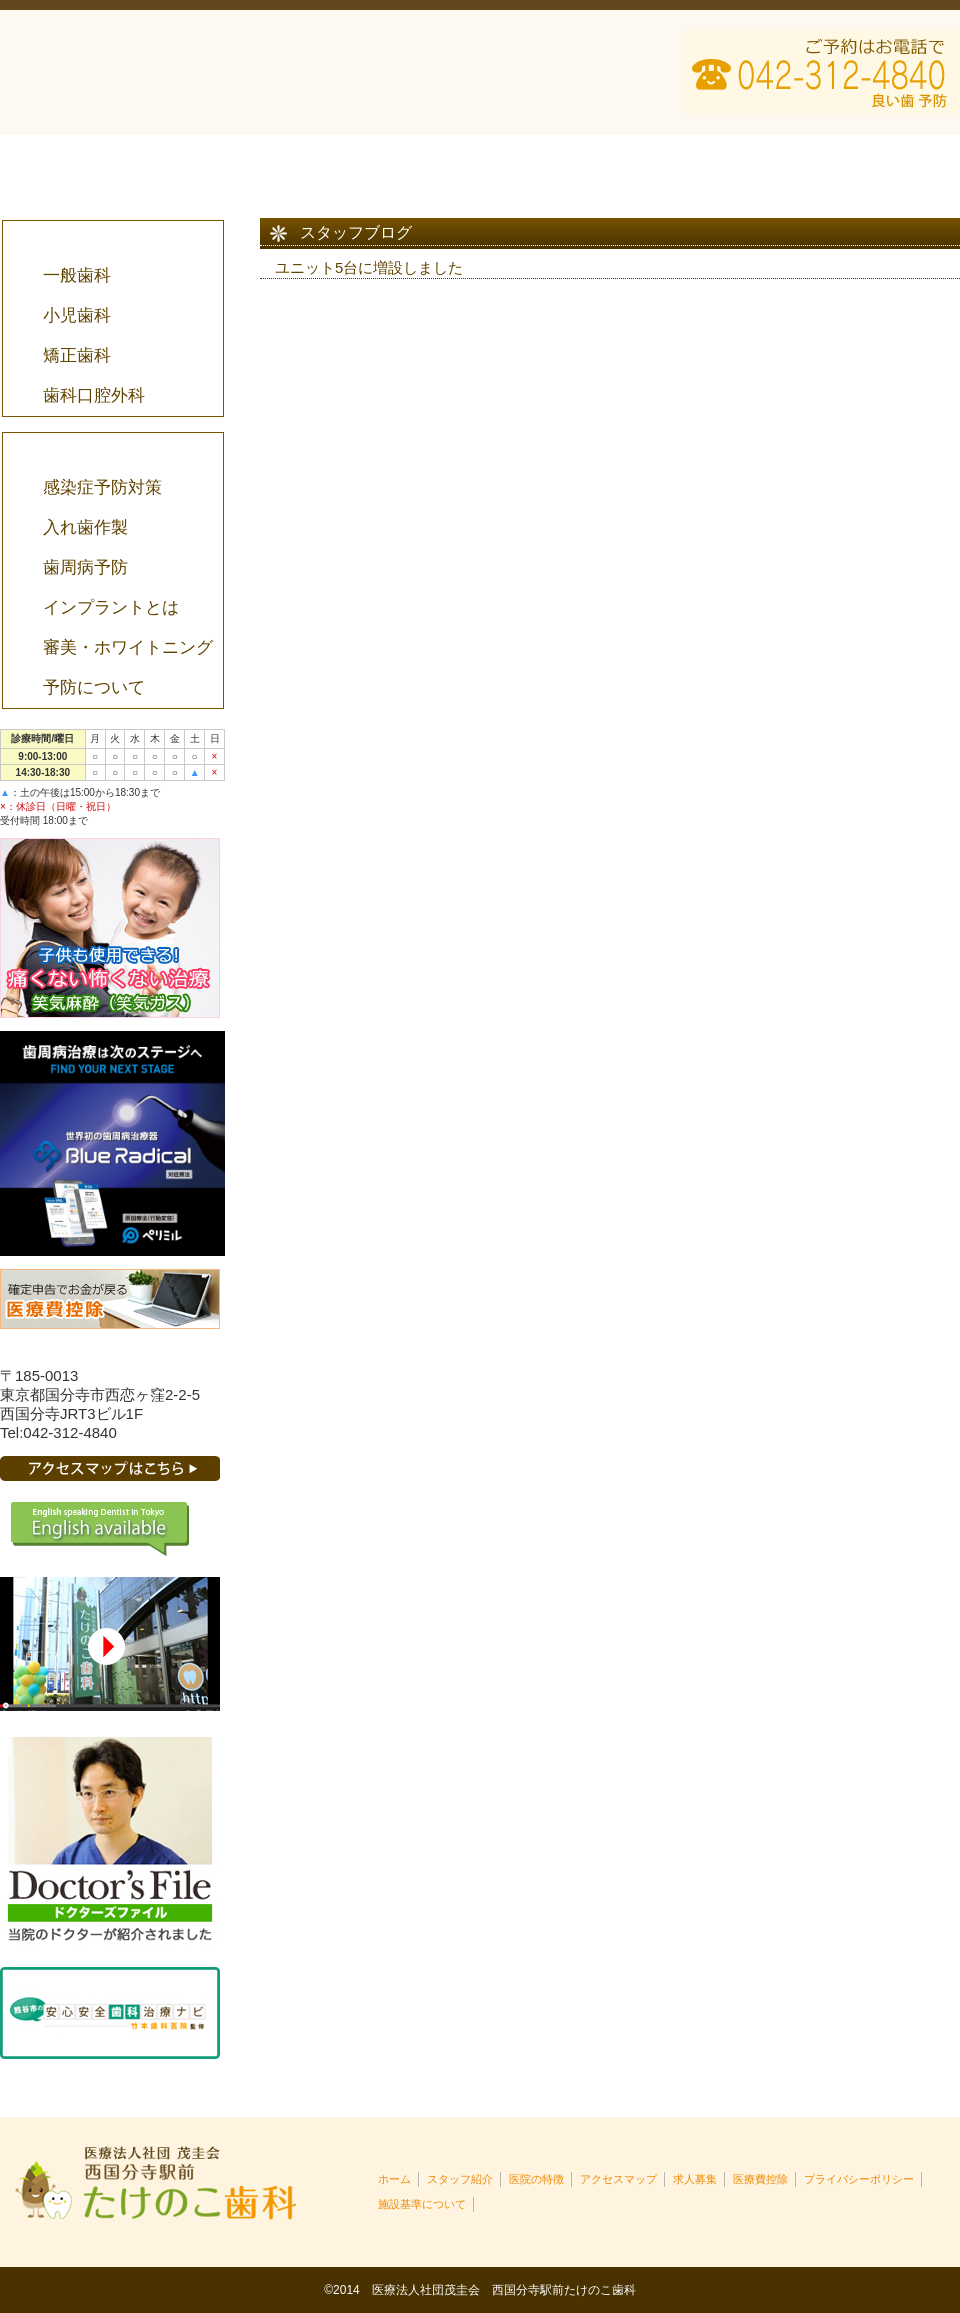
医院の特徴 (480, 160)
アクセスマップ (672, 160)
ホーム (394, 2179)
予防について (93, 687)
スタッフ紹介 (288, 160)
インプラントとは (110, 607)
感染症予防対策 (101, 487)
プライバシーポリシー (859, 2179)
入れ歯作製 (84, 527)
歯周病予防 (84, 567)
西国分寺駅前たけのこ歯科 (170, 72)
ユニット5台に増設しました (369, 267)
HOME (96, 160)
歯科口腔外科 (93, 395)
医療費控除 (864, 160)
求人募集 (695, 2179)
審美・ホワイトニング (127, 647)
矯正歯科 (76, 355)
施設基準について (422, 2204)
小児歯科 (76, 315)
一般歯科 (76, 275)
